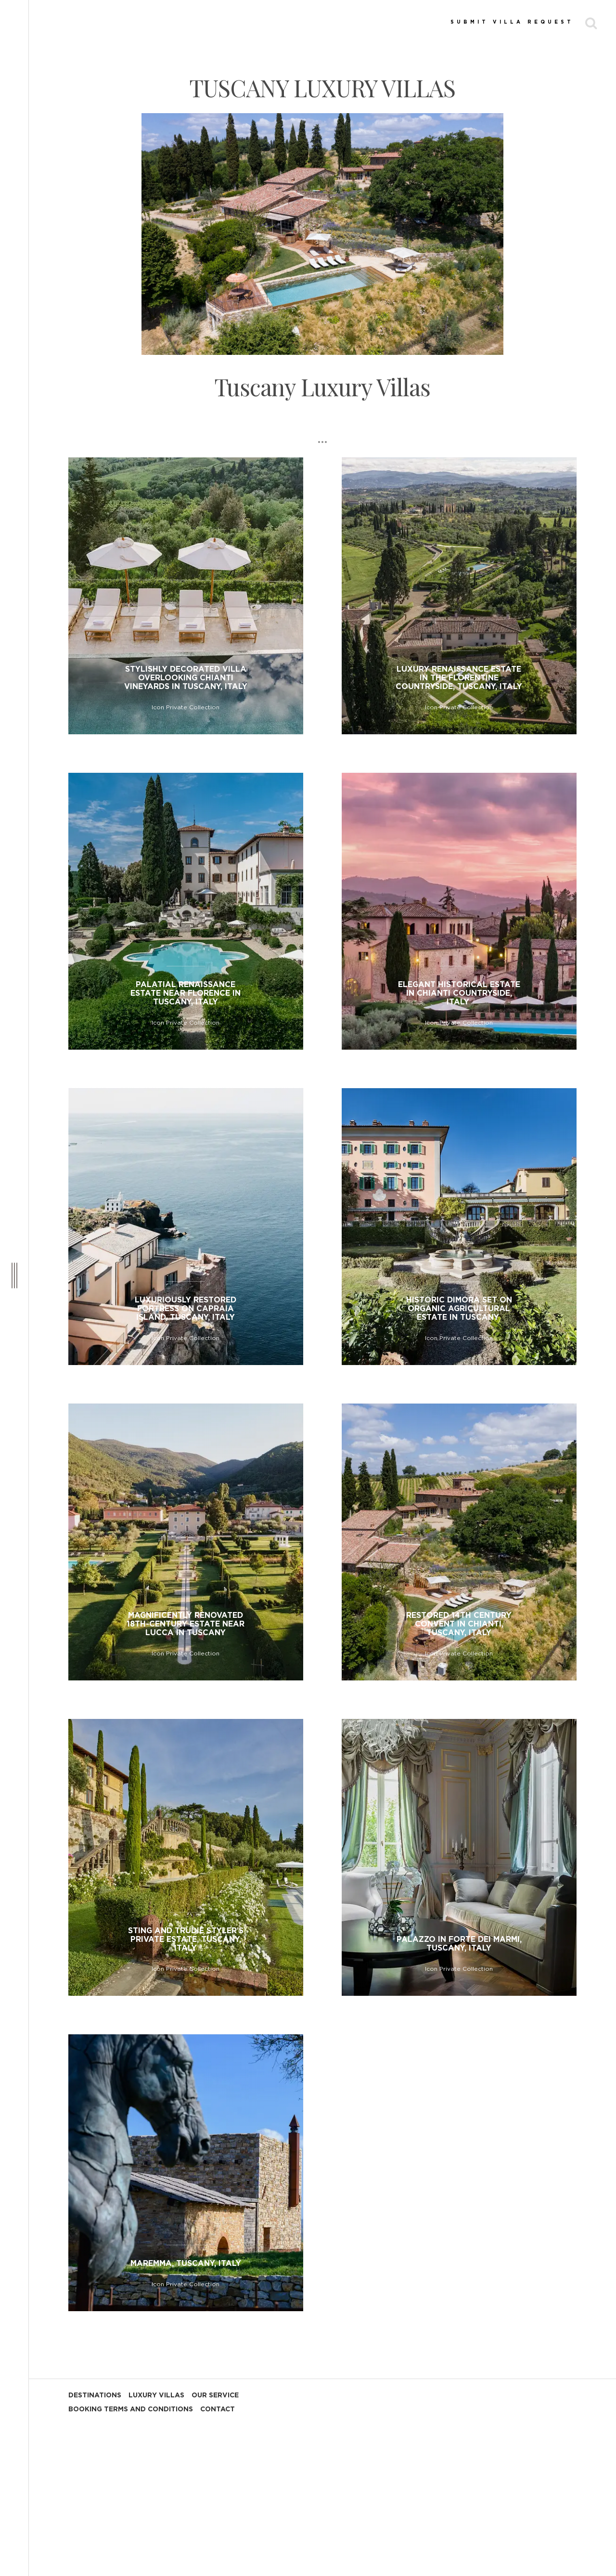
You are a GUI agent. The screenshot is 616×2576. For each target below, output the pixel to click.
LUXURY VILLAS (156, 2395)
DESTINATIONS (94, 2395)
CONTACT (217, 2409)
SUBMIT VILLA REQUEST (512, 22)
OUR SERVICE (215, 2395)
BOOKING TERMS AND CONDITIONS (130, 2409)
